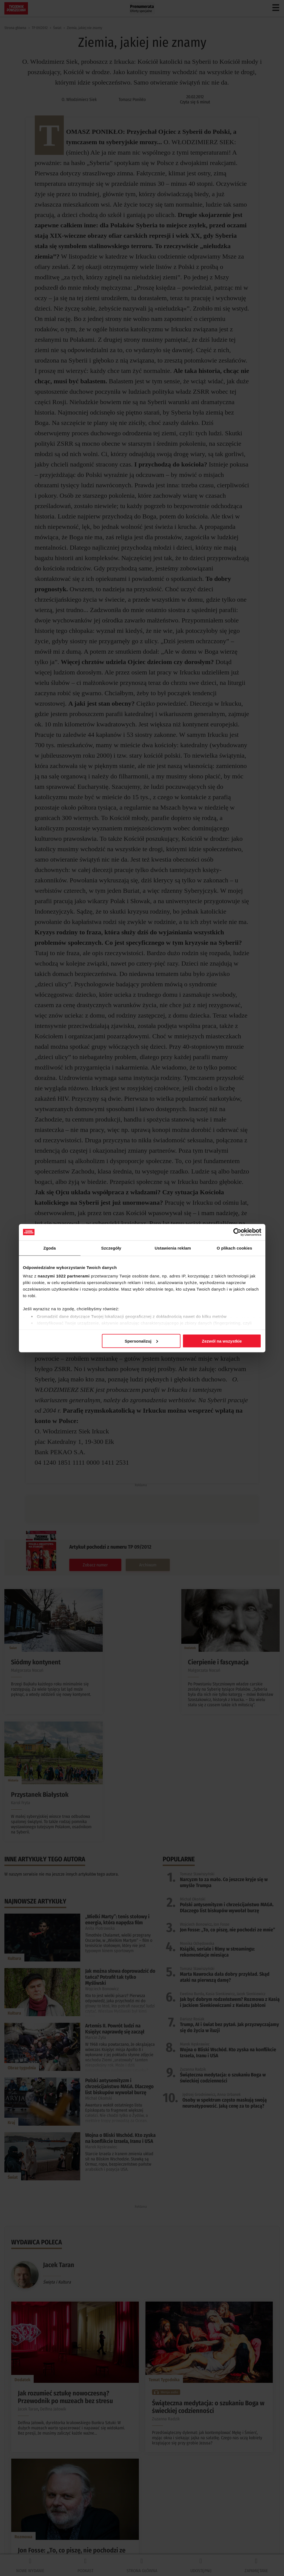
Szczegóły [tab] (111, 1247)
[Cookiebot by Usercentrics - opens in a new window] (237, 1232)
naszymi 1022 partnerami (64, 1276)
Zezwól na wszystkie (222, 1340)
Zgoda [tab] (49, 1247)
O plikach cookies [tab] (234, 1247)
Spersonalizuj (141, 1340)
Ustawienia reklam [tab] (173, 1247)
